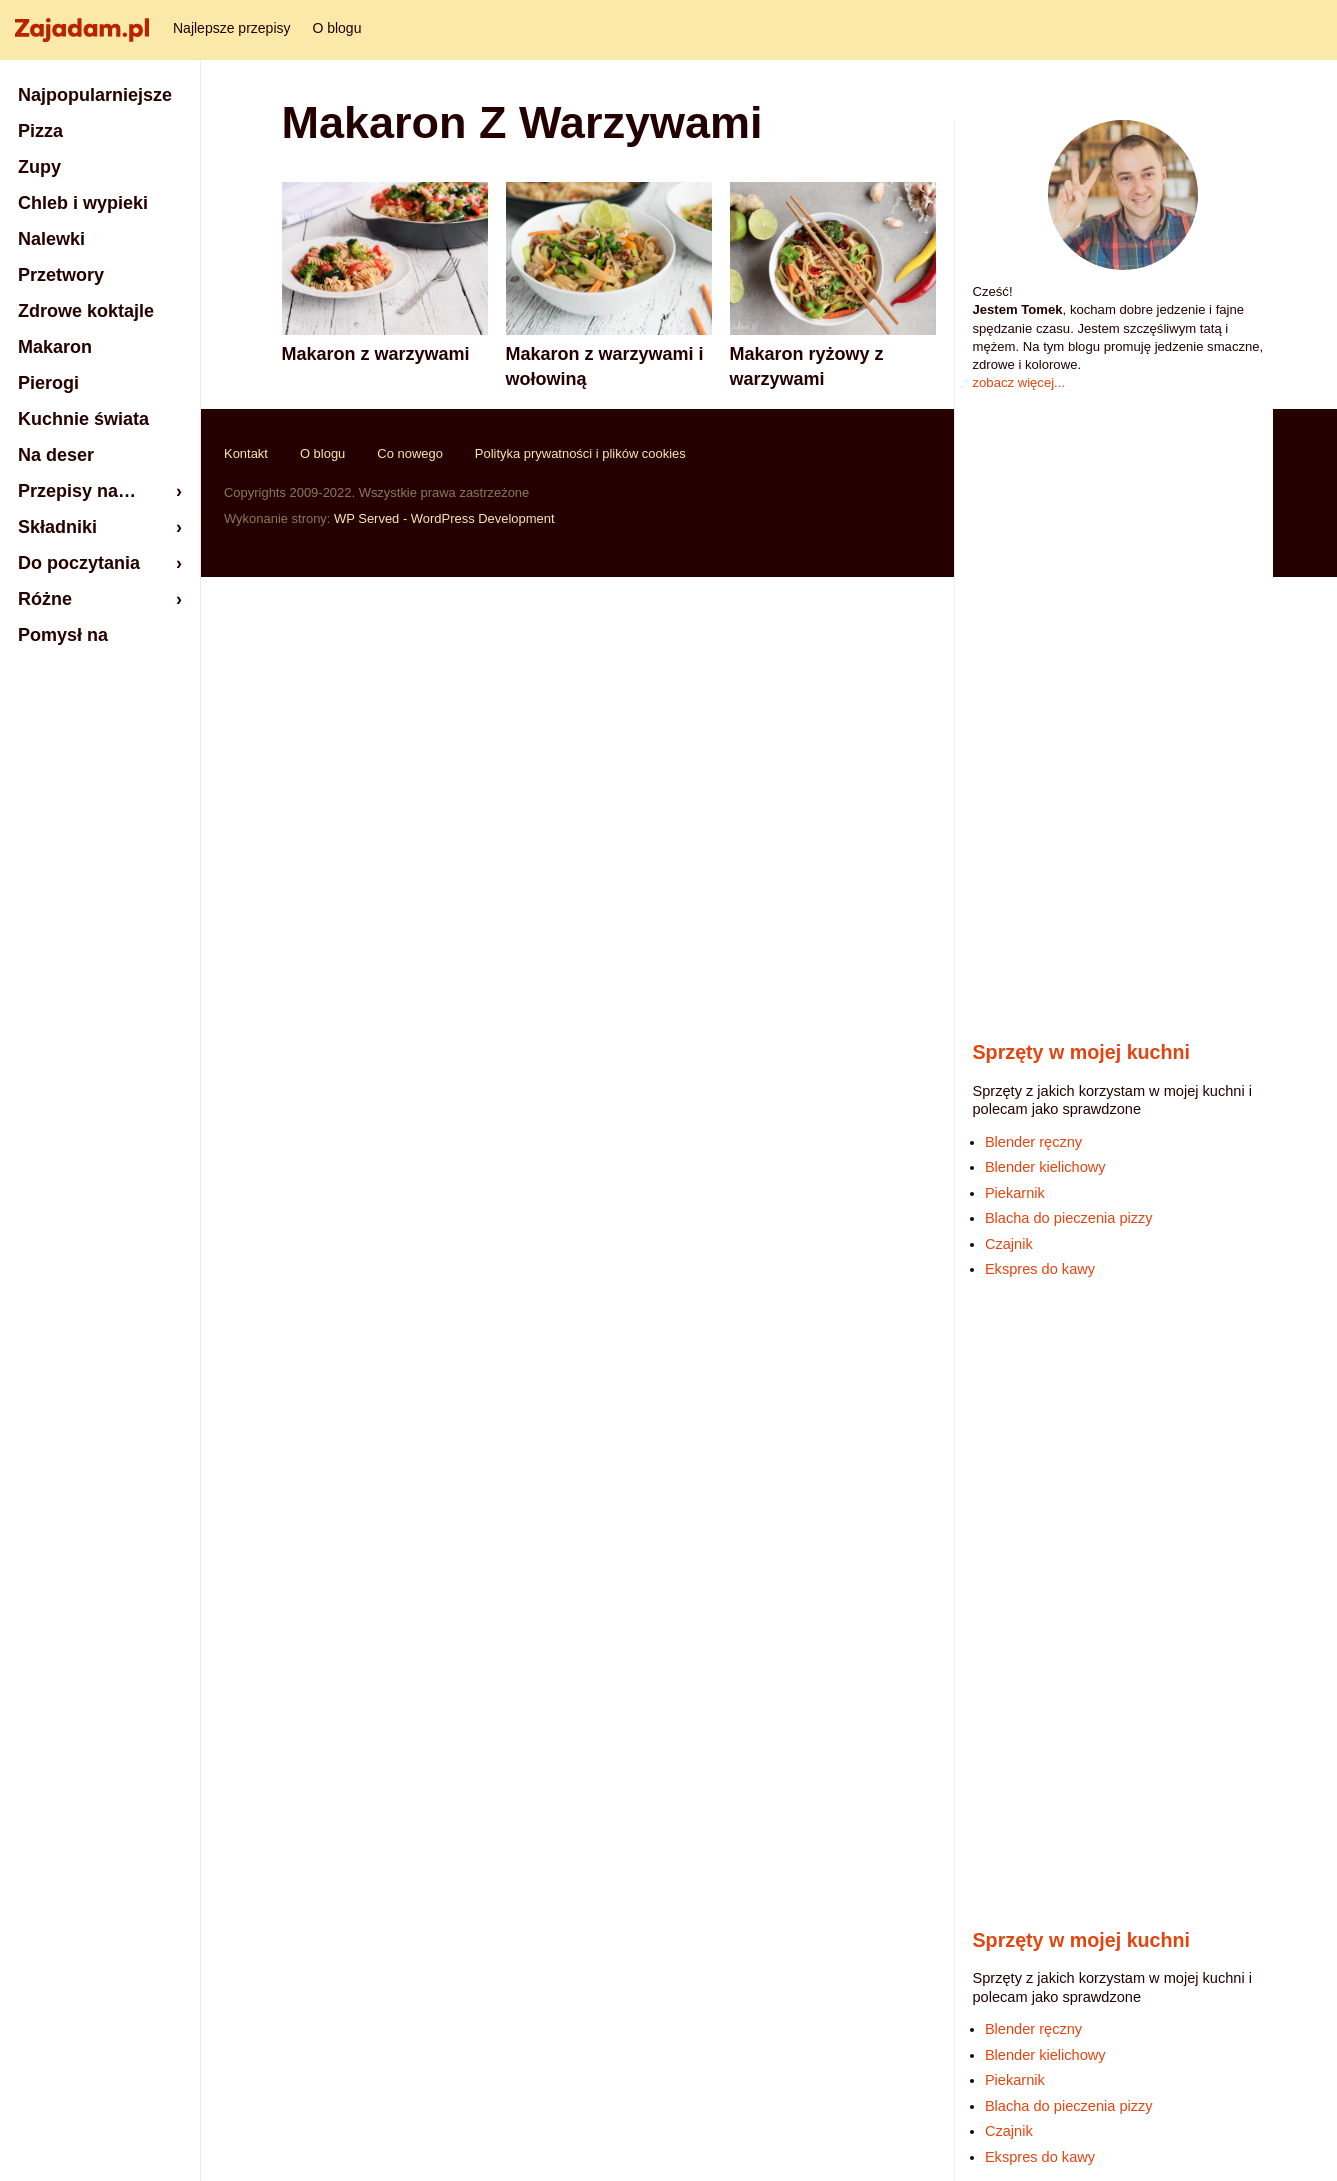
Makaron (55, 347)
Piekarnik (1015, 1193)
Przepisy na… (77, 491)
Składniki (57, 527)
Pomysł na (63, 635)
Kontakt (246, 453)
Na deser (56, 455)
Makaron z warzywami (376, 354)
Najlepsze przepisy (232, 28)
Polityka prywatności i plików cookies (580, 453)
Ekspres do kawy (1040, 1269)
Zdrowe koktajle (86, 311)
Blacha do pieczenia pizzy (1069, 1218)
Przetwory (61, 275)
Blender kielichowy (1045, 1167)
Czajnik (1009, 1244)
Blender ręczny (1033, 1142)
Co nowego (410, 453)
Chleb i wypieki (83, 203)
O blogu (336, 28)
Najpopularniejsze (95, 95)
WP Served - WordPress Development (444, 518)
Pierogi (48, 383)
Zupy (39, 167)
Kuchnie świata (83, 419)
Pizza (40, 131)
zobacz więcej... (1019, 382)
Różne (45, 599)
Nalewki (51, 239)
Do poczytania (79, 563)
